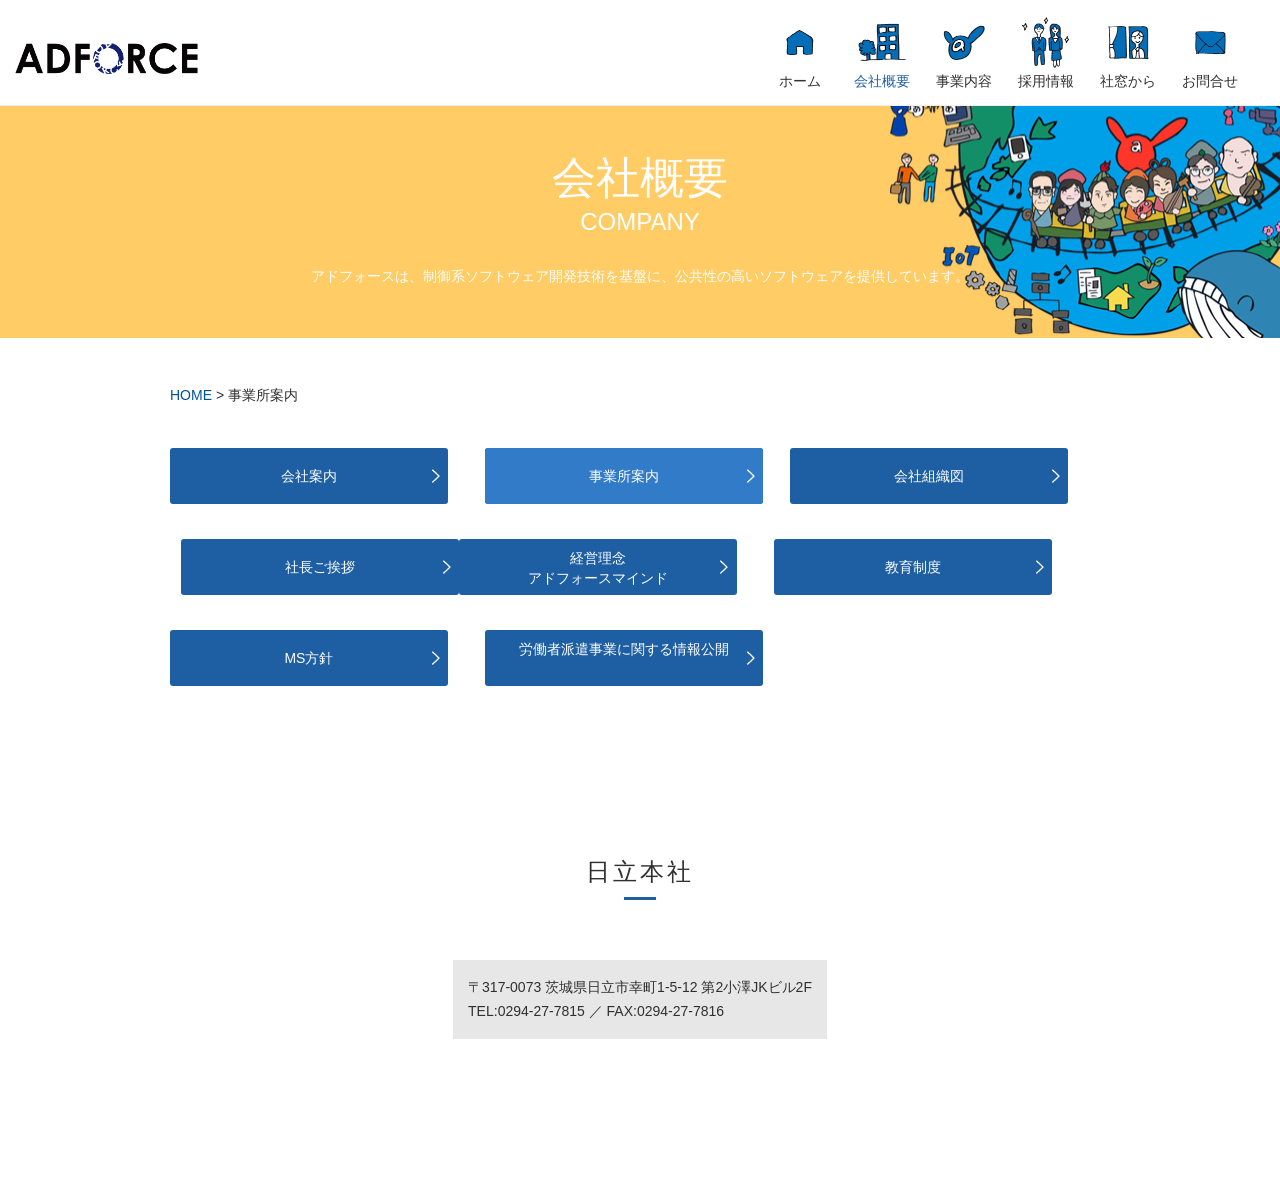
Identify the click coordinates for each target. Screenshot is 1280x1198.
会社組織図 (762, 476)
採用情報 (1046, 81)
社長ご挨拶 (1007, 476)
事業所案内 (518, 476)
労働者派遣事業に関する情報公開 (1007, 568)
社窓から (1128, 81)
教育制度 (518, 567)
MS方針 (762, 567)
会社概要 (882, 81)
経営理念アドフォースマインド (273, 568)
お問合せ (1210, 81)
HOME (191, 395)
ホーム (800, 81)
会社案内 (273, 476)
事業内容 (964, 81)
